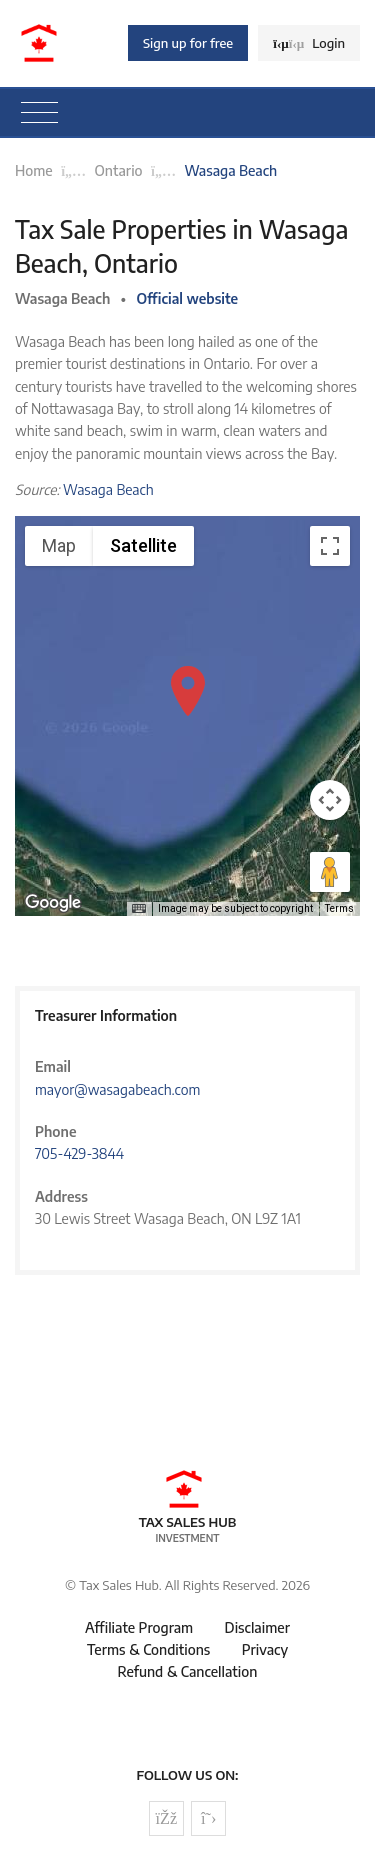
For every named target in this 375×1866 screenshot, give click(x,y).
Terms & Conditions (148, 1649)
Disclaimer (257, 1627)
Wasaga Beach (108, 489)
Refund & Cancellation (188, 1671)
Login (309, 43)
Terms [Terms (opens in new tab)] (339, 908)
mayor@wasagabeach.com (117, 1089)
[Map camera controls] (330, 800)
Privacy (265, 1649)
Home (34, 170)
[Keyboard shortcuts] (139, 909)
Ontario (119, 170)
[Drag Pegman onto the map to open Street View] (330, 872)
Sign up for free (188, 43)
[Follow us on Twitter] (208, 1818)
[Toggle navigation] (39, 113)
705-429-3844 (79, 1153)
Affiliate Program (139, 1627)
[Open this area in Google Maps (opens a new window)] (53, 903)
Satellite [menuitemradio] (143, 545)
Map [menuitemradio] (59, 545)
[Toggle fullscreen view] (330, 546)
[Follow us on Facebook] (166, 1818)
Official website (188, 298)
